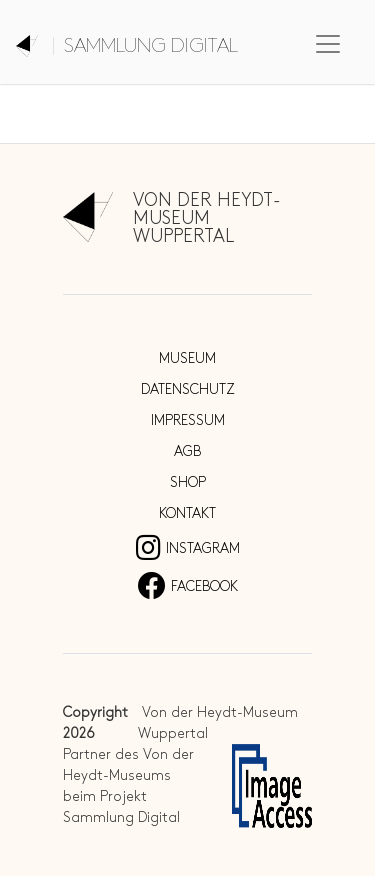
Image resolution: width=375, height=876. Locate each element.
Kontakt (187, 513)
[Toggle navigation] (328, 44)
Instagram (188, 548)
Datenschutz (188, 389)
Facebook (188, 586)
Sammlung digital (151, 46)
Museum (187, 358)
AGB (187, 451)
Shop (188, 482)
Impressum (188, 420)
